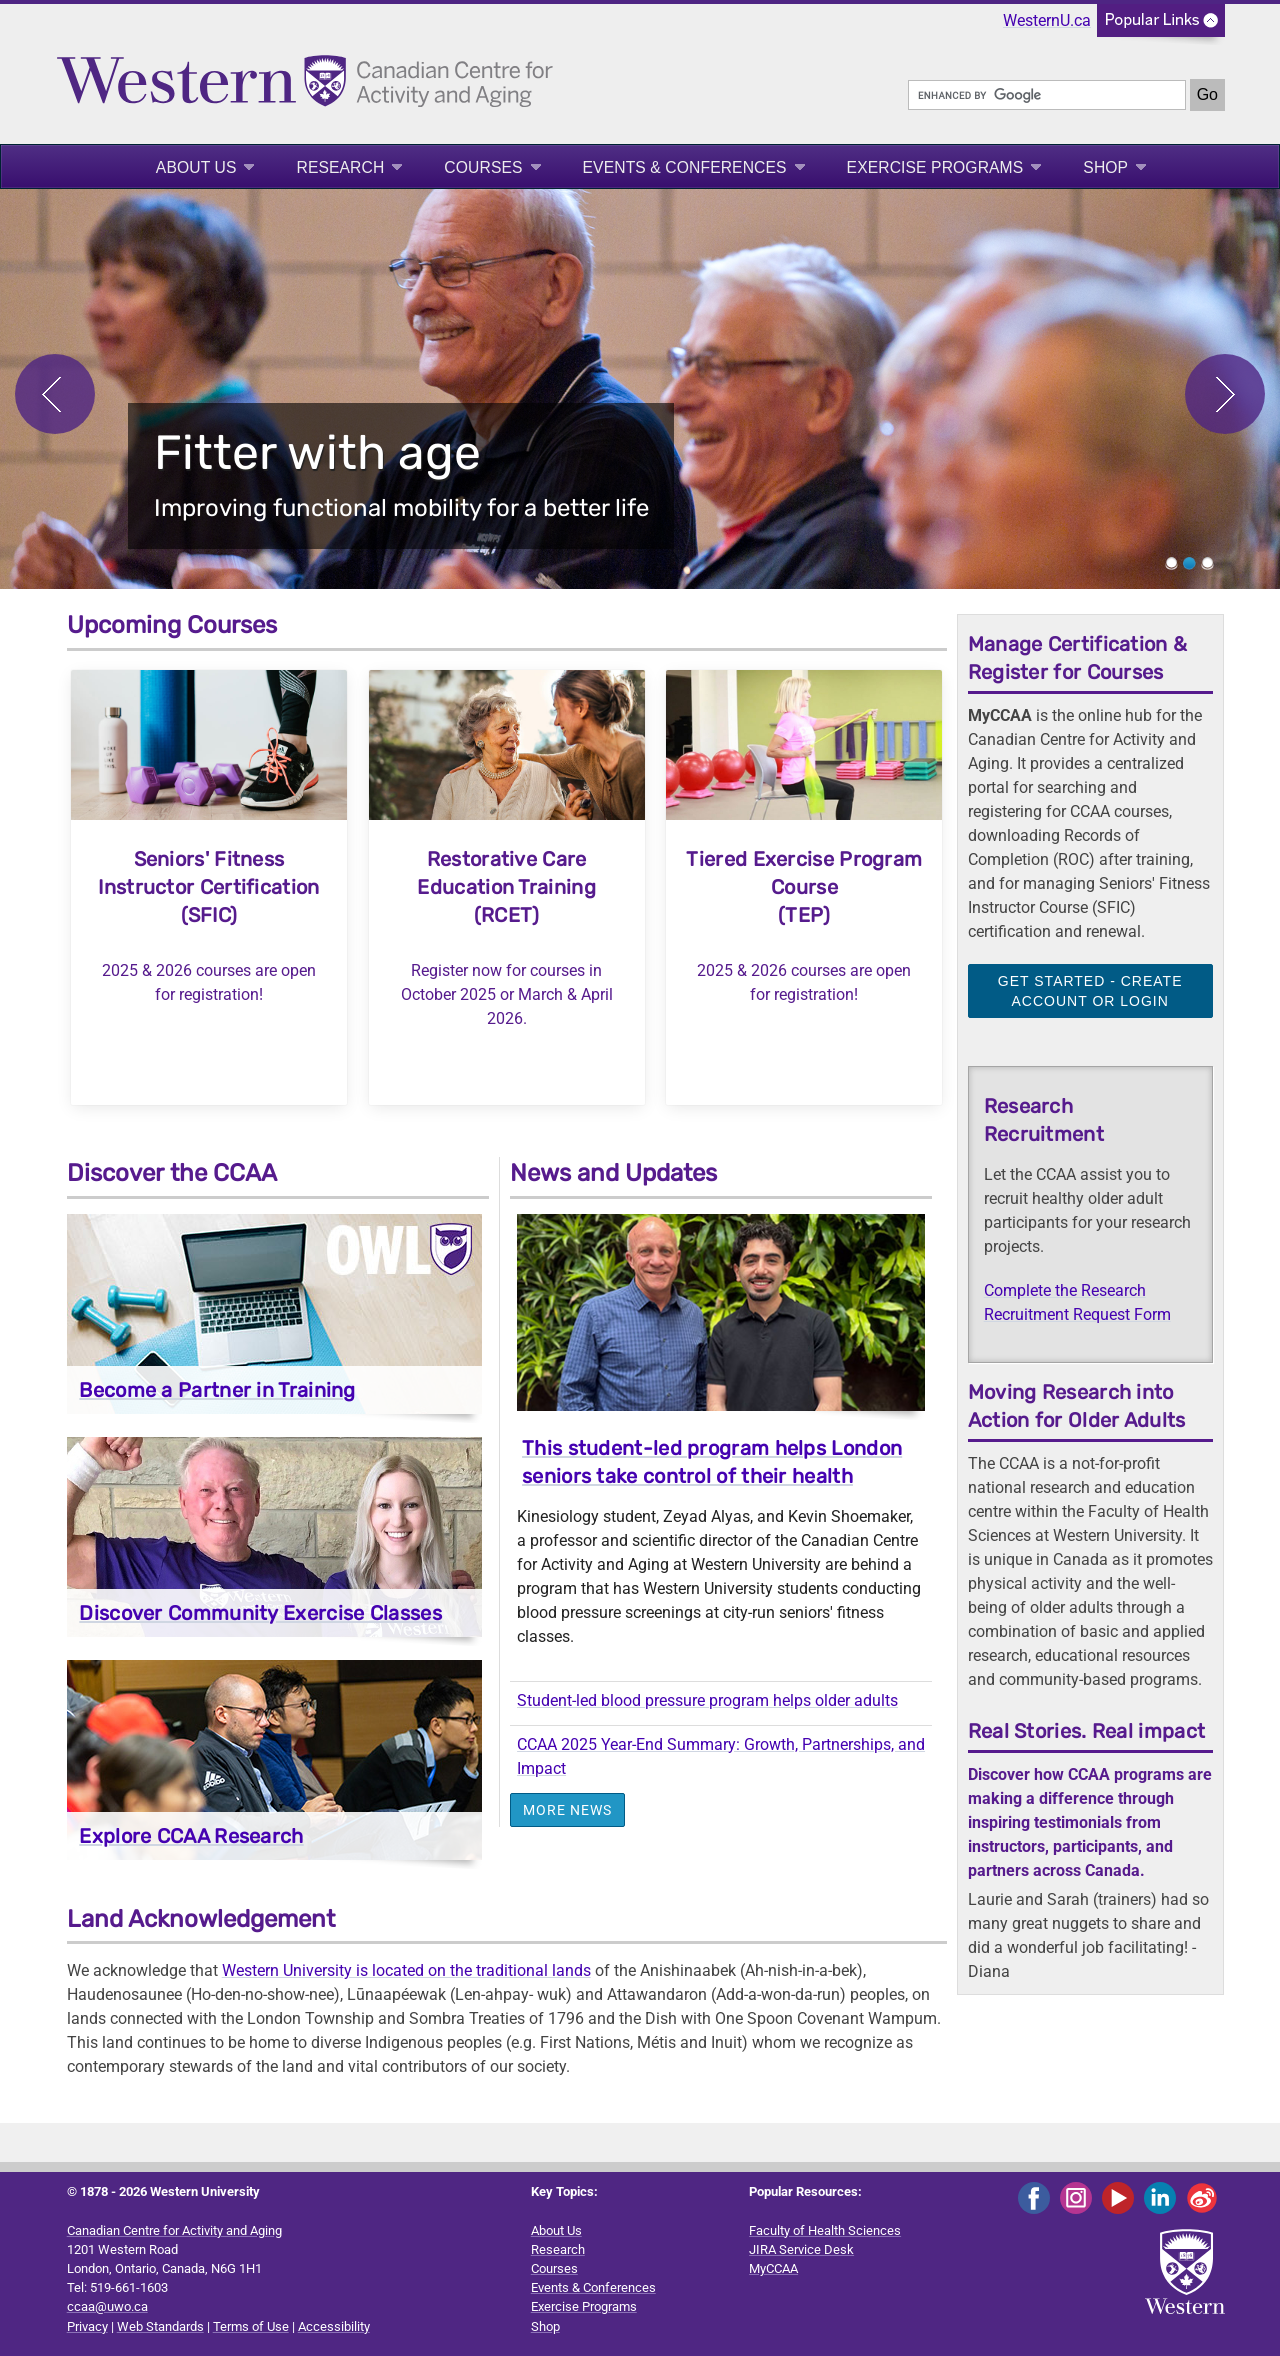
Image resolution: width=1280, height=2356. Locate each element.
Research (340, 167)
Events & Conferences (685, 167)
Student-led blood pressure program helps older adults (707, 1700)
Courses (483, 167)
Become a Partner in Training (217, 1390)
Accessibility (334, 2326)
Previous (55, 394)
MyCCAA (773, 2268)
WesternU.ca (1047, 20)
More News (567, 1810)
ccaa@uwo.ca (107, 2306)
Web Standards (160, 2326)
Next (1225, 394)
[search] (1047, 95)
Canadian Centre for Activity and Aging (174, 2230)
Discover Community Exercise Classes (260, 1613)
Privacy (87, 2326)
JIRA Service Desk (801, 2249)
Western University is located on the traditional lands (406, 1970)
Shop (1105, 167)
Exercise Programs (935, 167)
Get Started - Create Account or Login (1090, 991)
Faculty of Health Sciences (825, 2230)
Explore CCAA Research (191, 1836)
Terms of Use (251, 2326)
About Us (196, 167)
